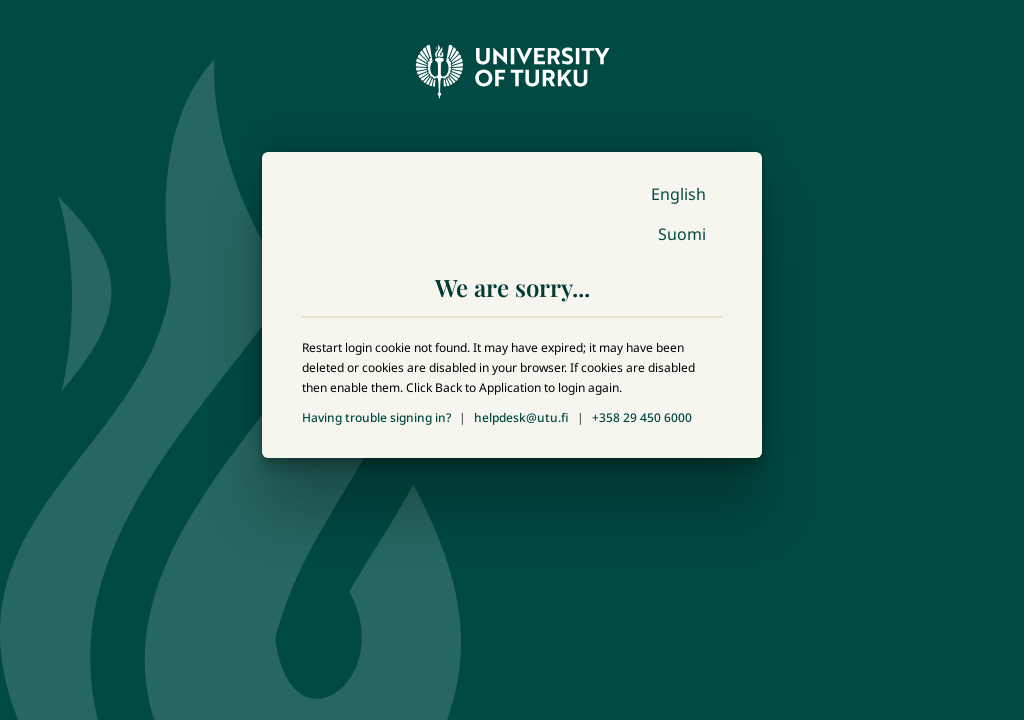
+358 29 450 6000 (642, 417)
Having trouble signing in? (376, 417)
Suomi (682, 234)
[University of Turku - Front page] (512, 66)
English (678, 194)
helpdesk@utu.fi (521, 417)
